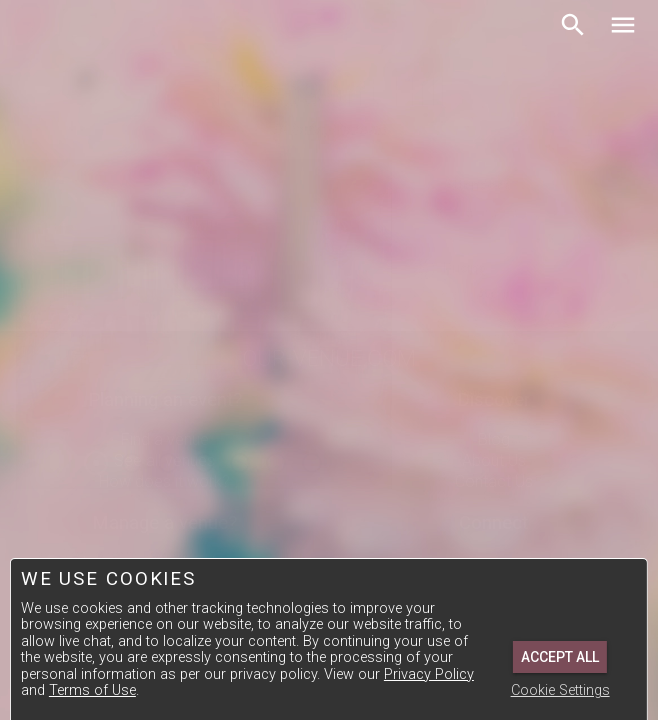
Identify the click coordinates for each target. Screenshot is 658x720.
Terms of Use (92, 690)
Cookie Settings (560, 690)
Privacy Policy (429, 674)
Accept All (560, 657)
